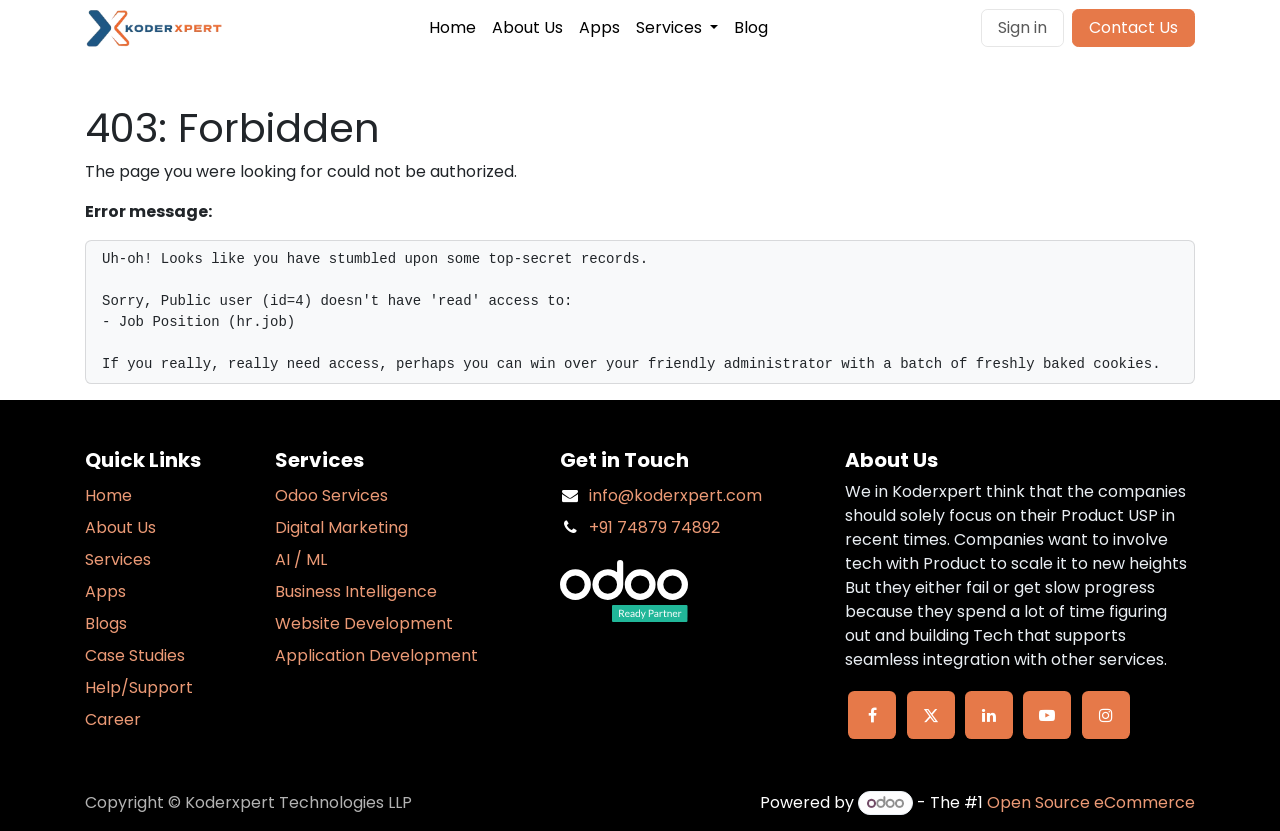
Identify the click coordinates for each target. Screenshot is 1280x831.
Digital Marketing (341, 527)
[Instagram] (1106, 715)
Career (113, 719)
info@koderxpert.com (675, 495)
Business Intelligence (356, 591)
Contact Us (1133, 27)
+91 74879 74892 (654, 527)
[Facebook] (872, 715)
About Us (120, 527)
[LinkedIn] (989, 715)
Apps (105, 591)
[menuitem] (452, 28)
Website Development (364, 623)
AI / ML (301, 559)
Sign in (1022, 27)
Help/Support (139, 687)
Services (118, 559)
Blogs (106, 623)
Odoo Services (331, 495)
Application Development (376, 655)
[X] (931, 715)
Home (108, 495)
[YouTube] (1047, 715)
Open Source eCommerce (1091, 802)
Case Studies (135, 655)
